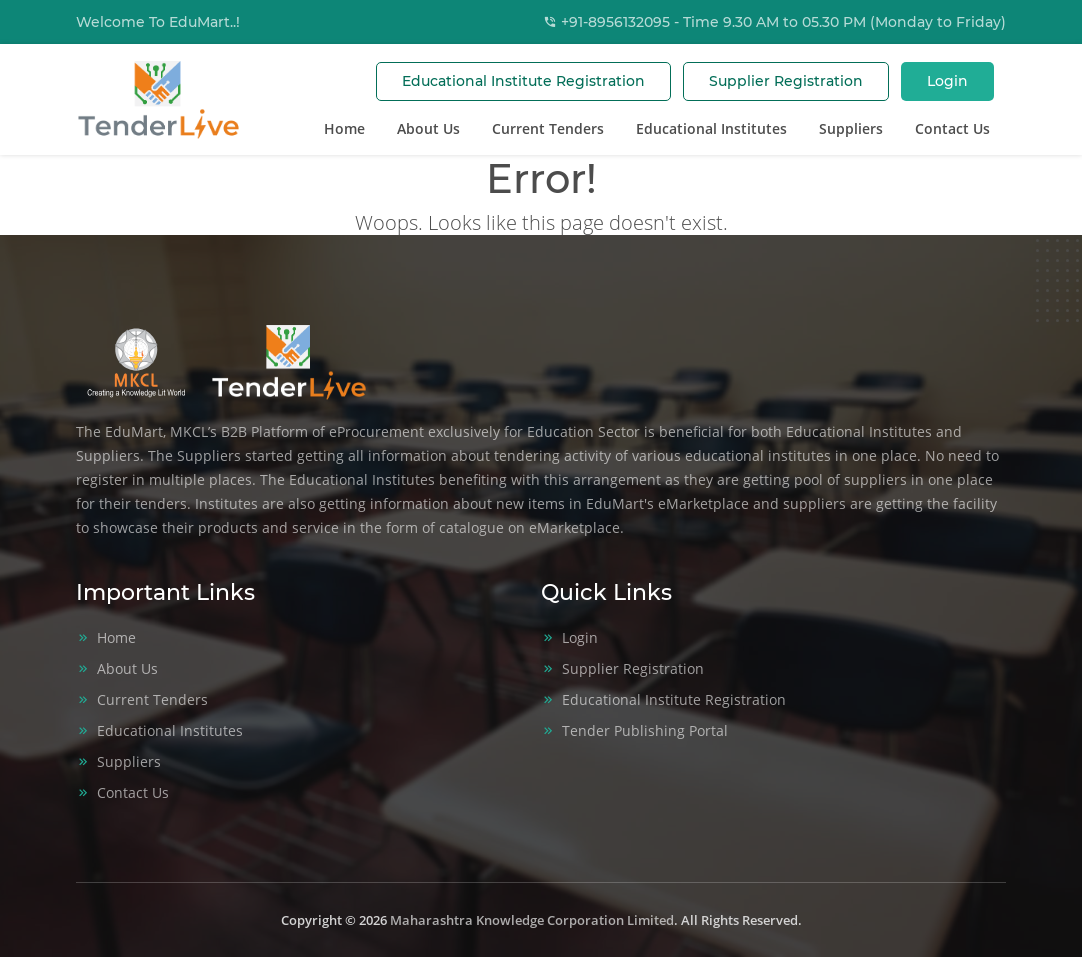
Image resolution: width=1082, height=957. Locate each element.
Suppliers (851, 128)
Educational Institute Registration (523, 81)
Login (947, 81)
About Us (428, 128)
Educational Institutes (711, 128)
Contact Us (952, 128)
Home (344, 128)
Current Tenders (548, 128)
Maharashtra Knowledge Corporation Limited (532, 920)
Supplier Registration (786, 81)
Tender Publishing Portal (645, 730)
